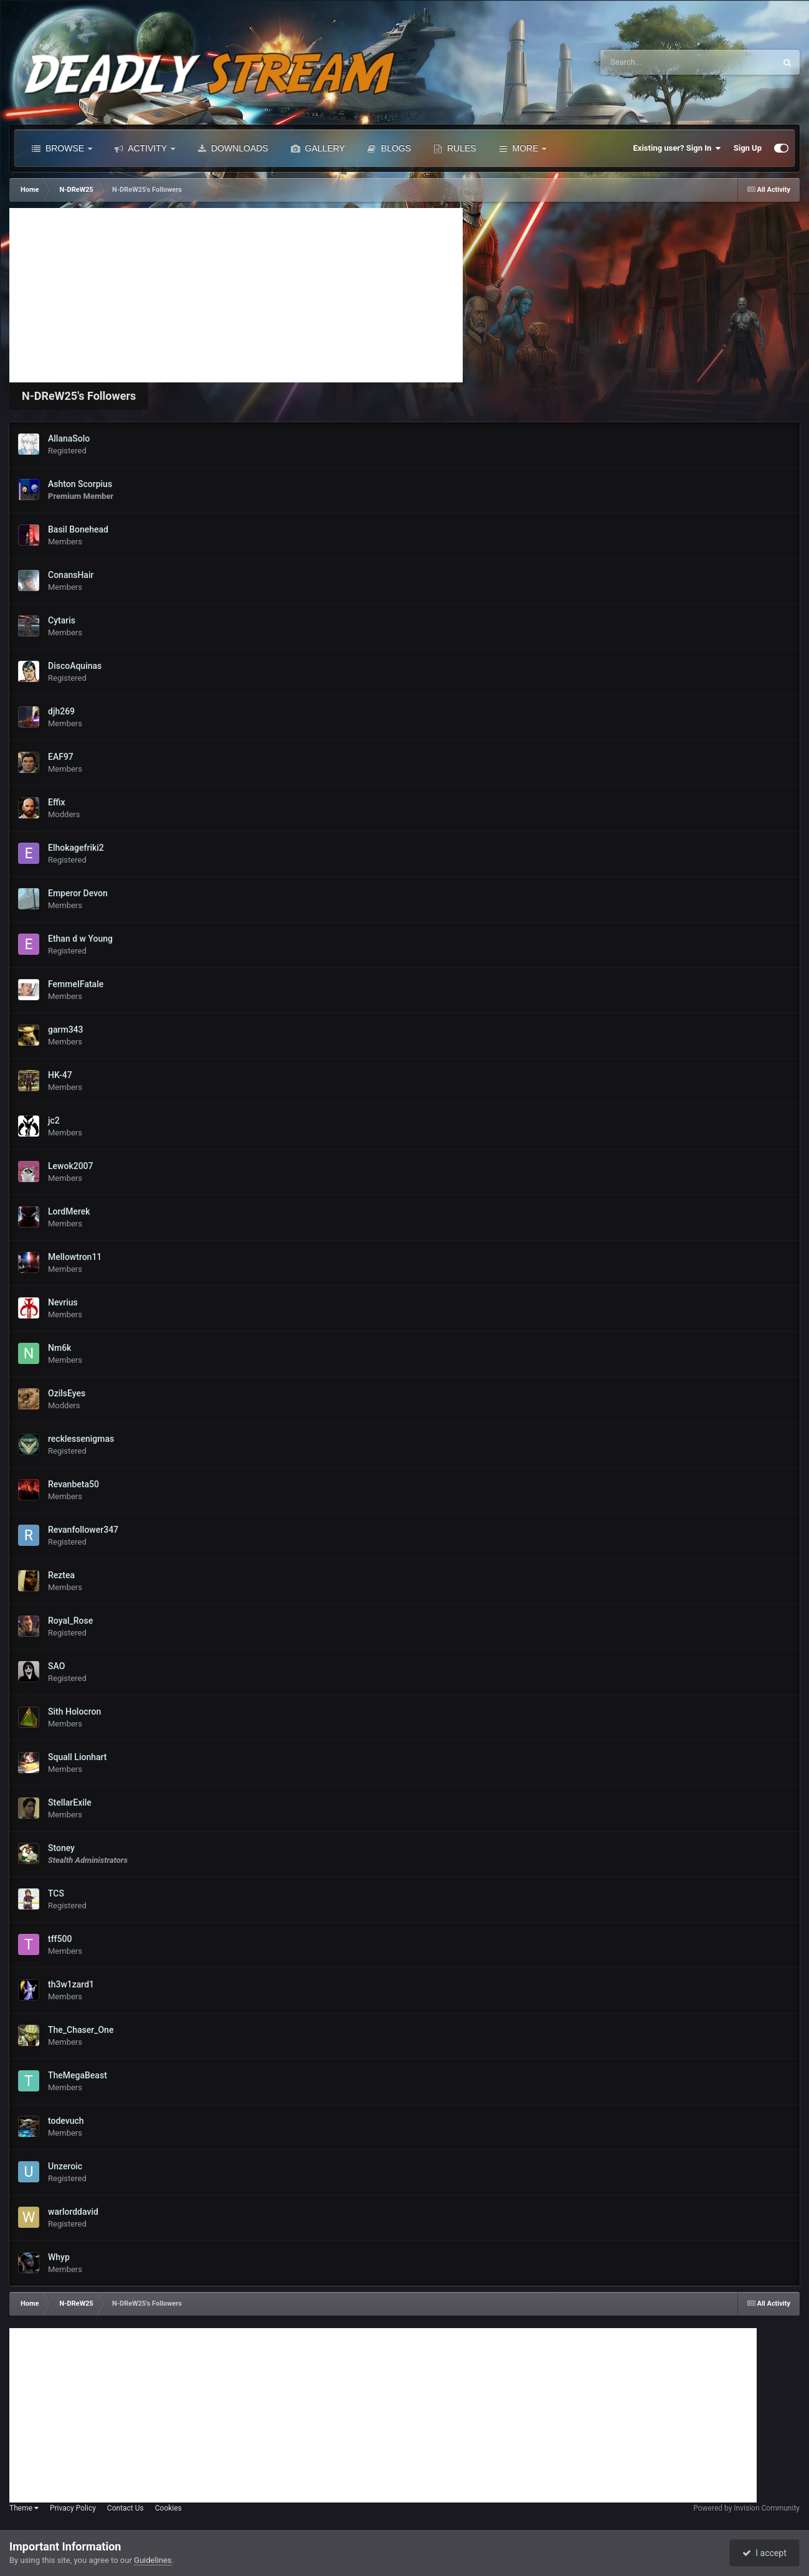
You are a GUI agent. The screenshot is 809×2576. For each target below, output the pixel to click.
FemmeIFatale (75, 984)
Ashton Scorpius (80, 484)
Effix (56, 802)
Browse (62, 148)
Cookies (168, 2508)
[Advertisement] (236, 295)
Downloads (233, 148)
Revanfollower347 (83, 1530)
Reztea (61, 1575)
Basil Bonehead (78, 529)
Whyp (59, 2257)
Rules (455, 148)
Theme (24, 2508)
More (523, 148)
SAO (56, 1666)
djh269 (61, 711)
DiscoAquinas (75, 666)
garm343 (65, 1030)
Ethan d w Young (80, 939)
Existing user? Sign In (677, 148)
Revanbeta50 (73, 1484)
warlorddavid (73, 2212)
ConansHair (70, 575)
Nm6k (59, 1348)
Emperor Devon (78, 893)
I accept (764, 2553)
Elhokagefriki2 (76, 848)
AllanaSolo (69, 438)
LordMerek (69, 1211)
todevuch (66, 2121)
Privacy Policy (73, 2508)
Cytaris (61, 620)
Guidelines (153, 2560)
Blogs (389, 148)
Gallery (318, 148)
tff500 (60, 1939)
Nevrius (63, 1302)
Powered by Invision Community (746, 2508)
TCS (56, 1893)
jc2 (54, 1120)
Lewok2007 (70, 1166)
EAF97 (60, 757)
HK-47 (60, 1075)
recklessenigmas (81, 1439)
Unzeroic (65, 2166)
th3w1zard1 (71, 1984)
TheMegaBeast (77, 2075)
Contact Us (125, 2508)
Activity (144, 148)
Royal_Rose (70, 1621)
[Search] (649, 62)
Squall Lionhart (77, 1757)
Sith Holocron (74, 1712)
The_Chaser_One (80, 2030)
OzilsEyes (66, 1393)
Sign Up (748, 148)
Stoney (61, 1848)
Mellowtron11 (75, 1257)
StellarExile (70, 1802)
